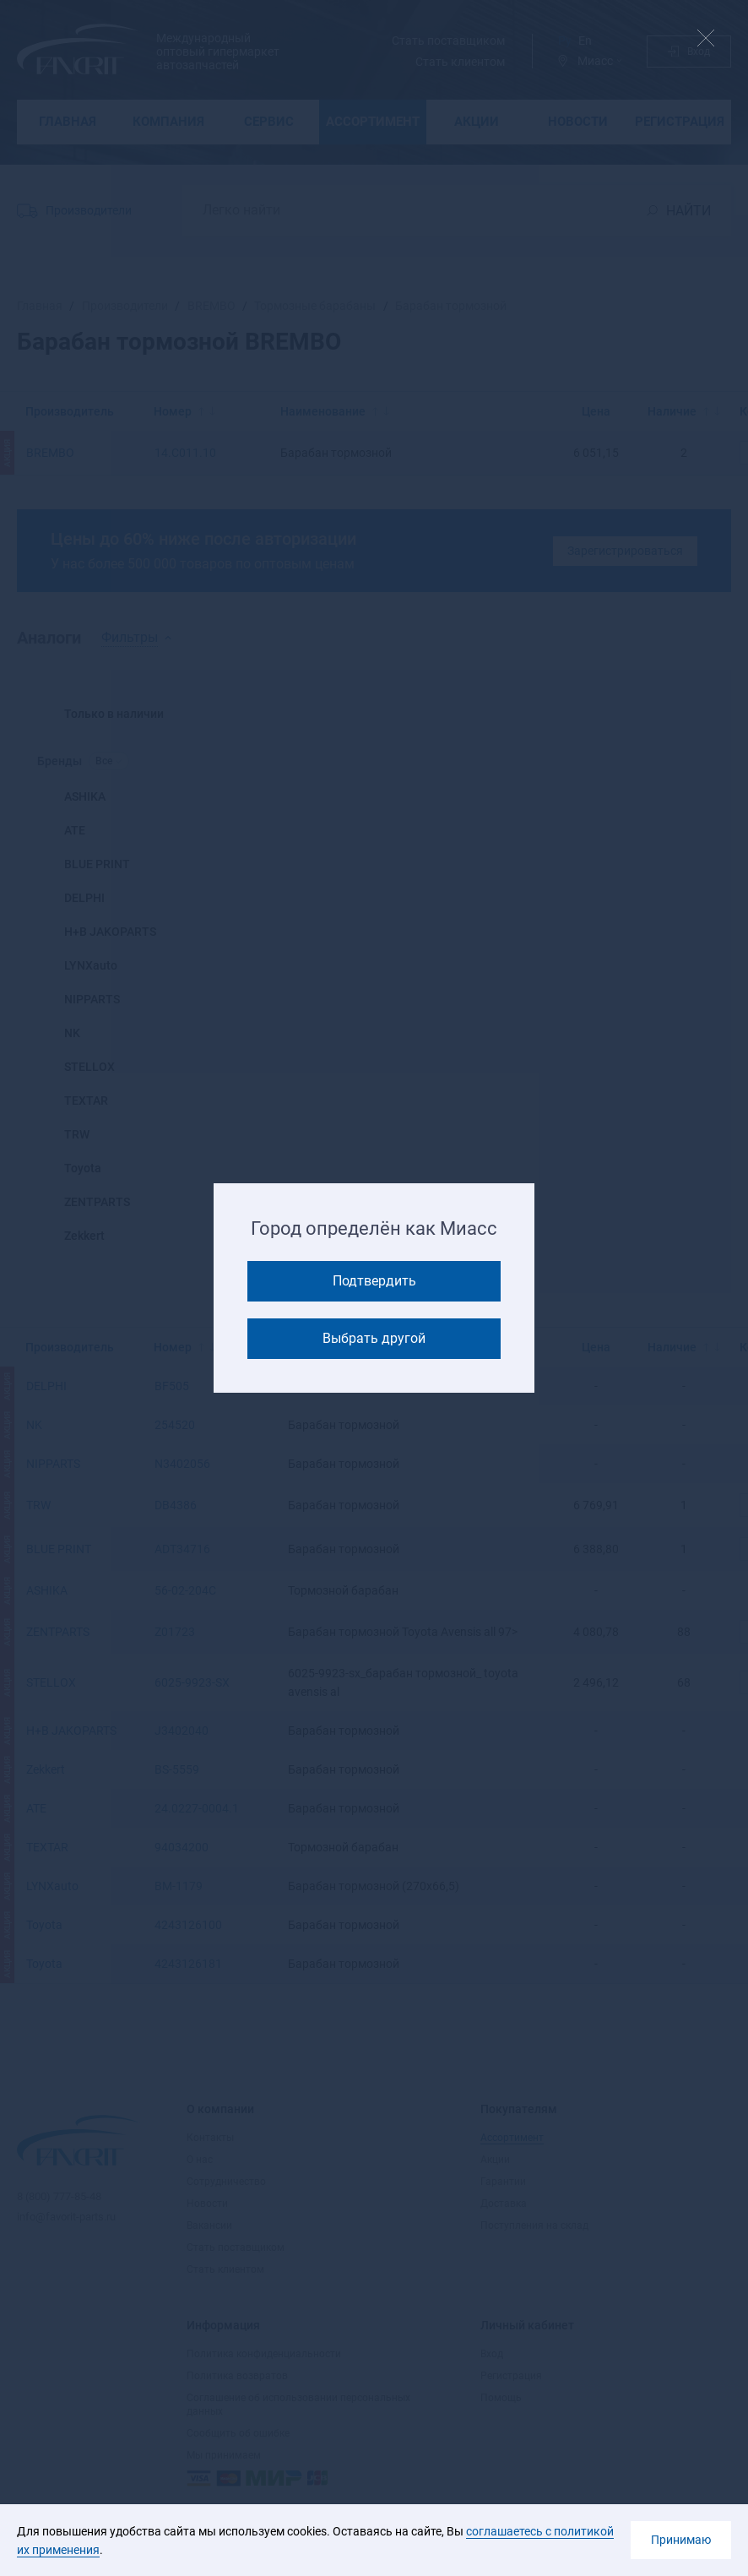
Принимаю (681, 2539)
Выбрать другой (374, 1338)
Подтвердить (374, 1281)
